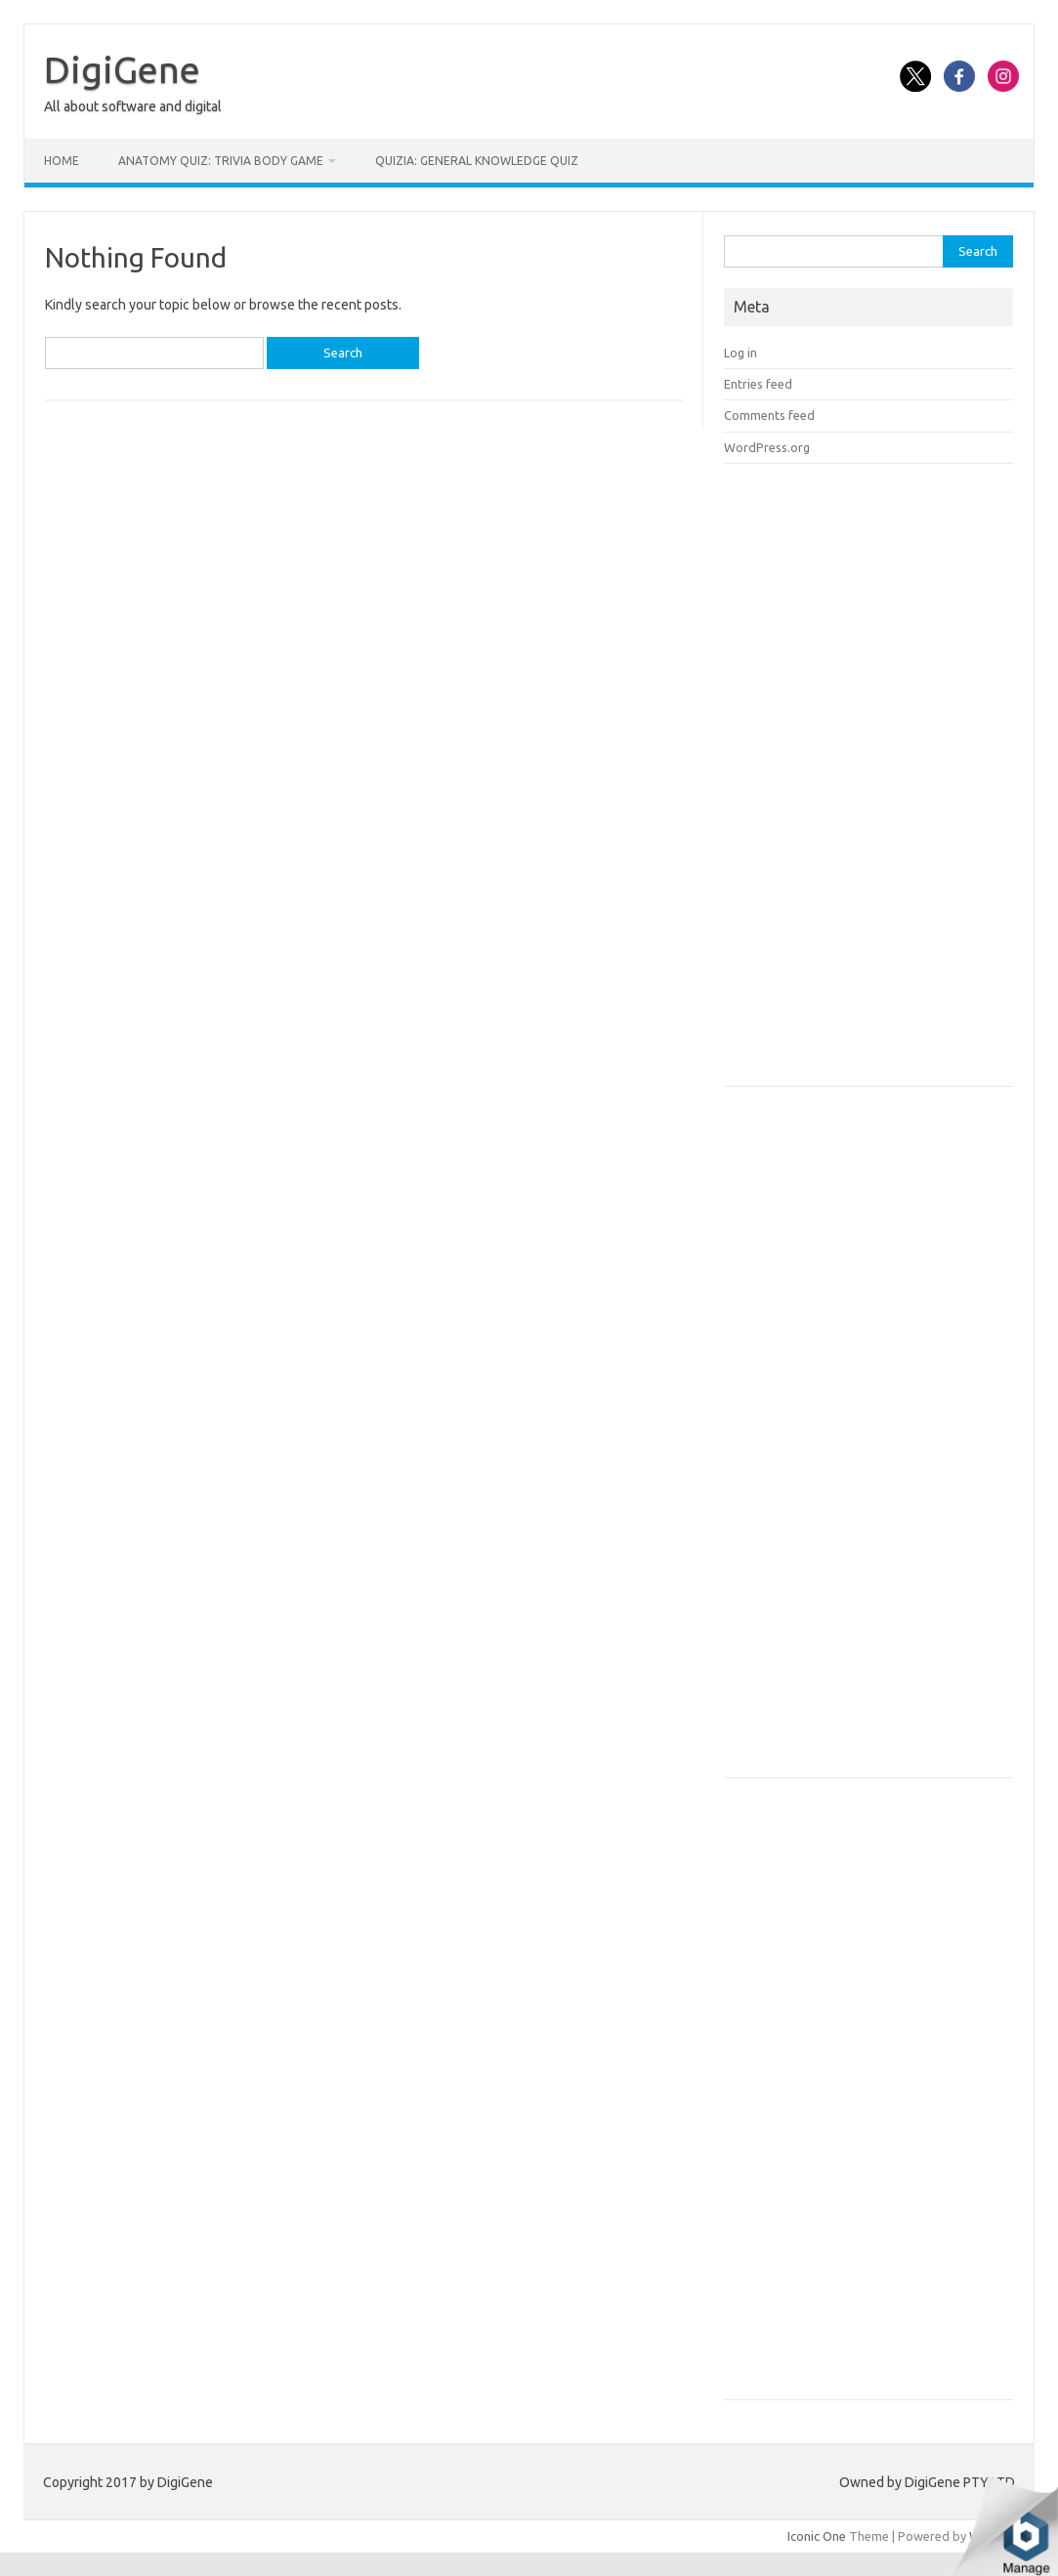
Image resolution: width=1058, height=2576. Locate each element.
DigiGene (122, 69)
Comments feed (769, 415)
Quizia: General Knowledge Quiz (476, 160)
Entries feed (758, 384)
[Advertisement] (870, 781)
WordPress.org (767, 447)
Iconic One (816, 2536)
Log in (740, 352)
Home (61, 160)
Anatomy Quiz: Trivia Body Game (220, 160)
